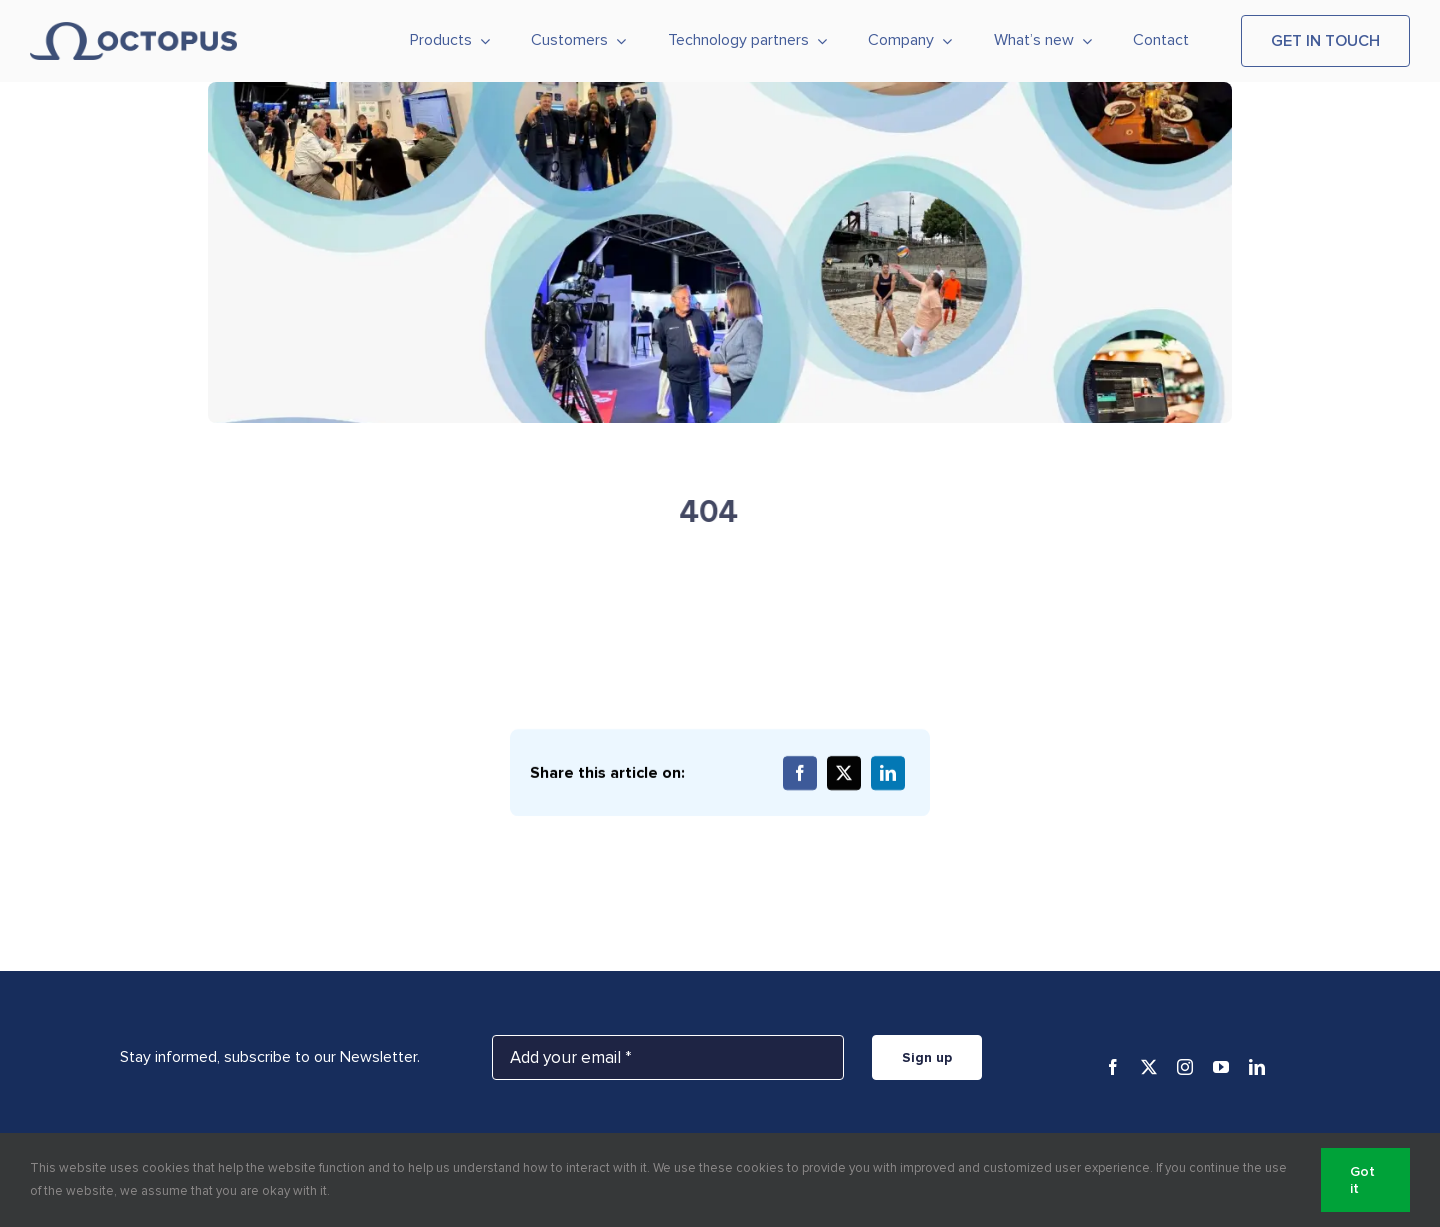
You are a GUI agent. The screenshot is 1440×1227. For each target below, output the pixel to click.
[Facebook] (800, 774)
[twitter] (1149, 1067)
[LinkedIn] (888, 774)
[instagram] (1185, 1067)
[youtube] (1221, 1067)
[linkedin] (1257, 1067)
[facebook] (1113, 1067)
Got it (1362, 1180)
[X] (844, 774)
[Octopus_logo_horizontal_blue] (133, 30)
